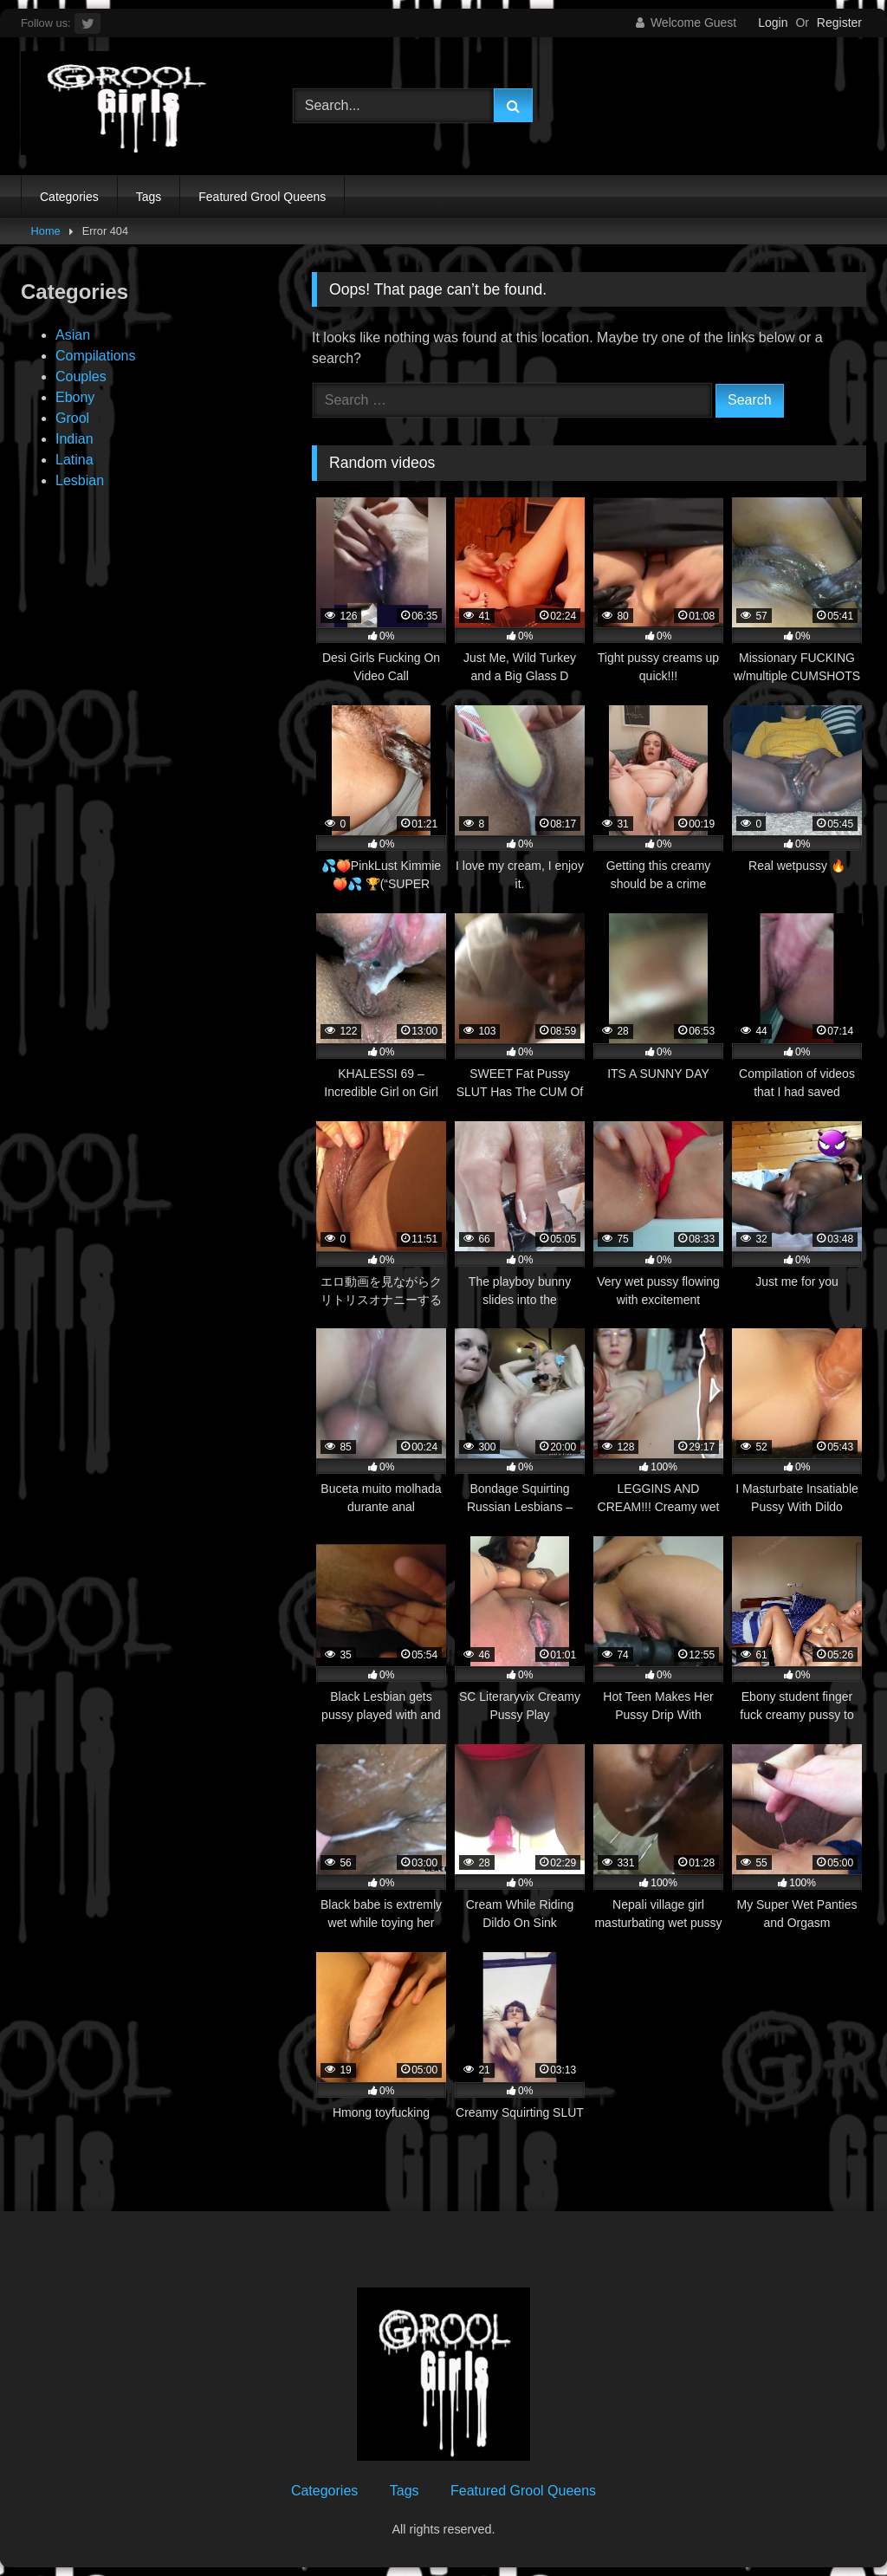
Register (839, 22)
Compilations (95, 355)
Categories (69, 197)
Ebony (74, 397)
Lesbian (79, 480)
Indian (74, 438)
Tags (149, 197)
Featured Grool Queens (262, 197)
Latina (74, 459)
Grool (72, 418)
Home (46, 230)
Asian (72, 335)
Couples (81, 376)
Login (772, 22)
